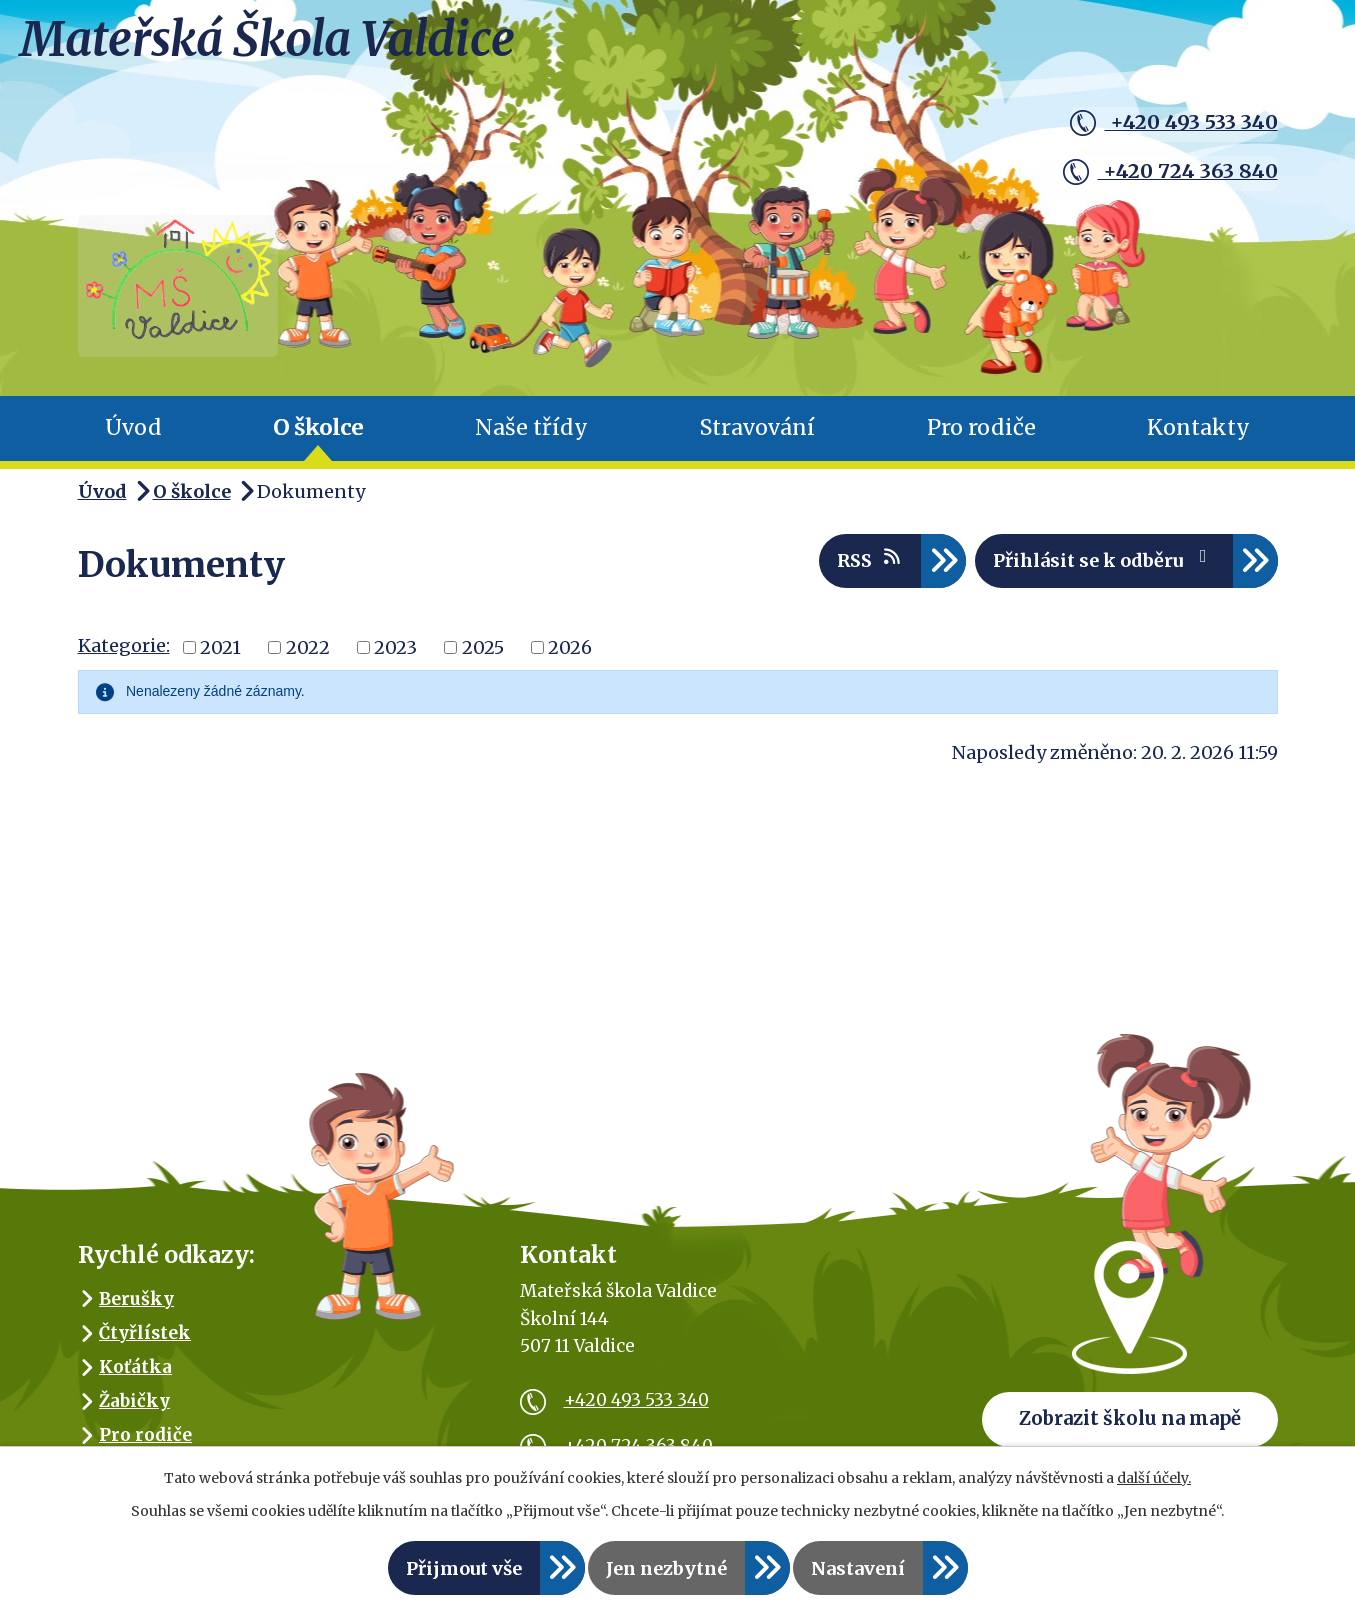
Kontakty (1198, 439)
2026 (570, 658)
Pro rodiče (981, 439)
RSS (870, 570)
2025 (483, 658)
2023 (395, 658)
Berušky (136, 1310)
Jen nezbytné (666, 1568)
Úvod (133, 439)
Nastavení (858, 1568)
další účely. (1154, 1478)
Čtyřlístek (145, 1344)
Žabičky (134, 1412)
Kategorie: (124, 657)
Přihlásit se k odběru (1104, 570)
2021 (220, 658)
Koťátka (135, 1378)
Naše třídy (531, 439)
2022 (308, 658)
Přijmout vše (464, 1568)
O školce (318, 439)
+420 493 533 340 (1168, 123)
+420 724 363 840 (1165, 169)
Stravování (757, 439)
